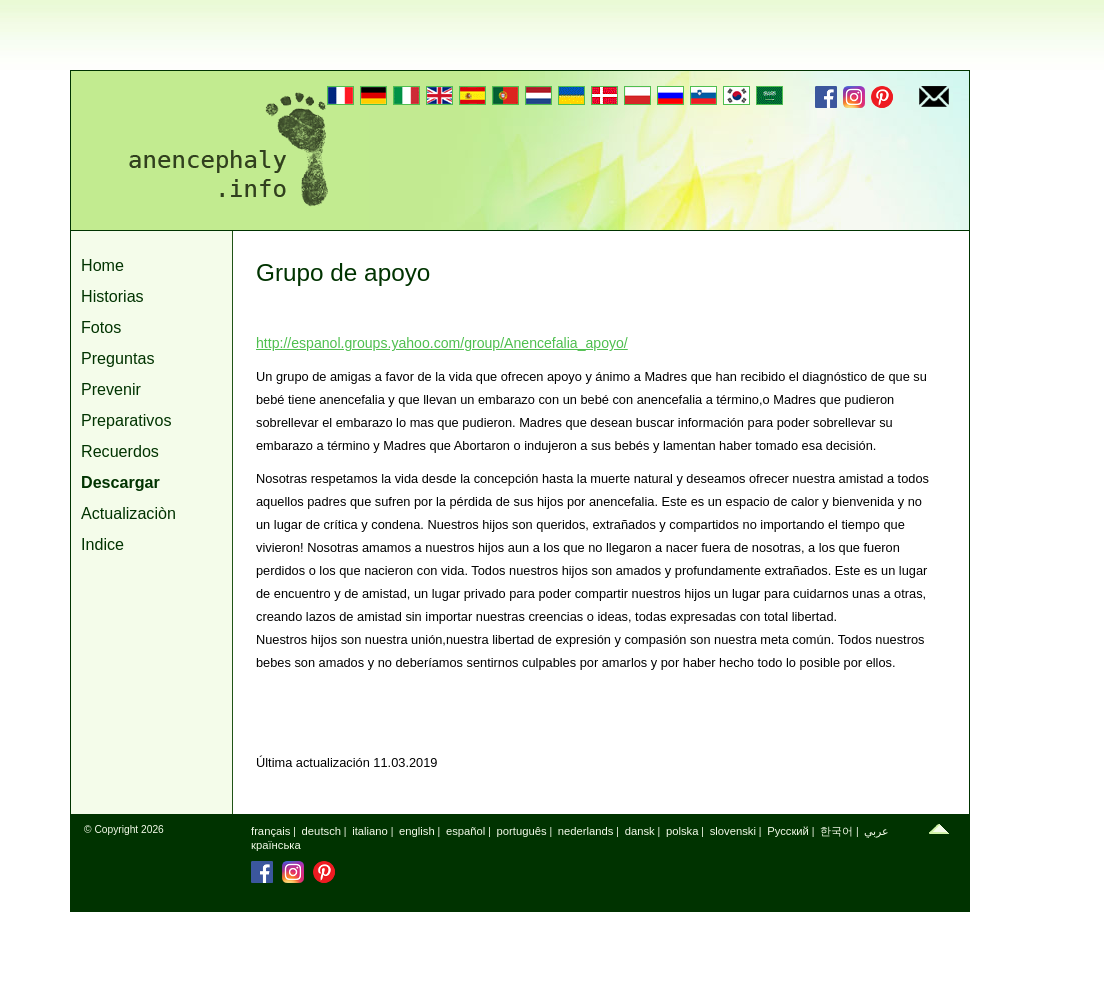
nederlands (586, 831)
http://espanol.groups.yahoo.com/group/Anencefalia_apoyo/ (442, 343)
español (465, 831)
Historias (112, 296)
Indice (102, 544)
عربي (876, 831)
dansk (640, 831)
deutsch (321, 831)
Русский (788, 831)
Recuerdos (120, 451)
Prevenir (111, 389)
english (417, 831)
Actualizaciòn (128, 513)
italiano (370, 831)
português (522, 831)
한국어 (836, 831)
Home (102, 265)
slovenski (733, 831)
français (270, 831)
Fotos (101, 327)
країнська (276, 845)
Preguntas (117, 358)
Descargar (120, 482)
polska (682, 831)
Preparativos (126, 420)
